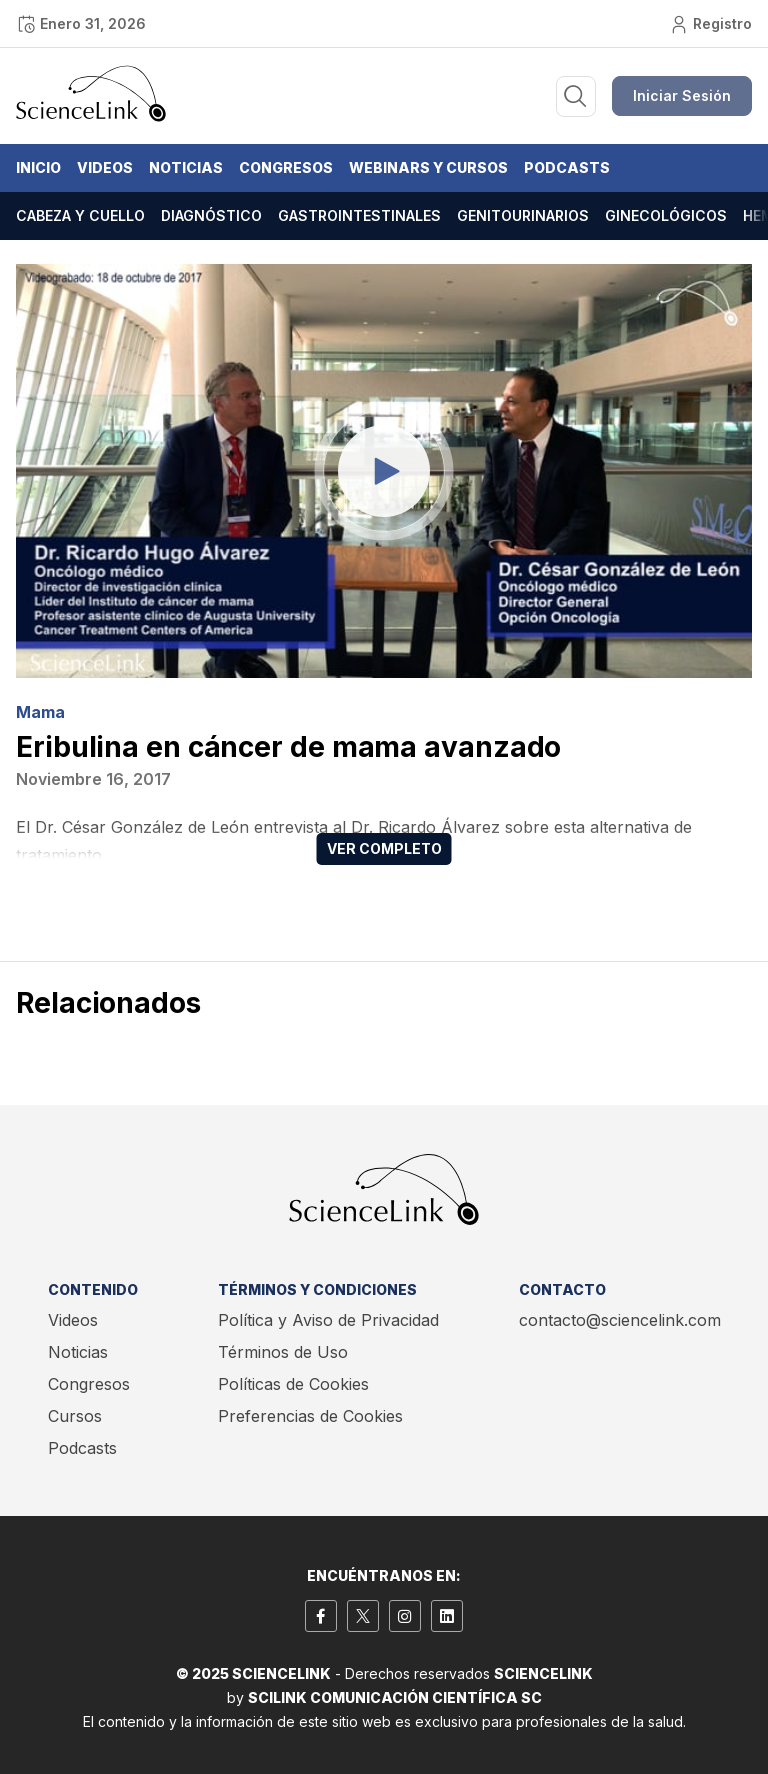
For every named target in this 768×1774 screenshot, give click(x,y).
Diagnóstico (211, 215)
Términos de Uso (283, 1352)
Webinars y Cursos (428, 167)
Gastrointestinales (359, 215)
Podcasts (567, 167)
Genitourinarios (523, 215)
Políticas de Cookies (293, 1384)
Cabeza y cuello (80, 215)
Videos (105, 167)
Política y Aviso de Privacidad (328, 1320)
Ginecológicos (666, 215)
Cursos (75, 1416)
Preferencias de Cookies (310, 1416)
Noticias (186, 167)
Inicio (38, 167)
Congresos (286, 167)
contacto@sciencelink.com (620, 1320)
